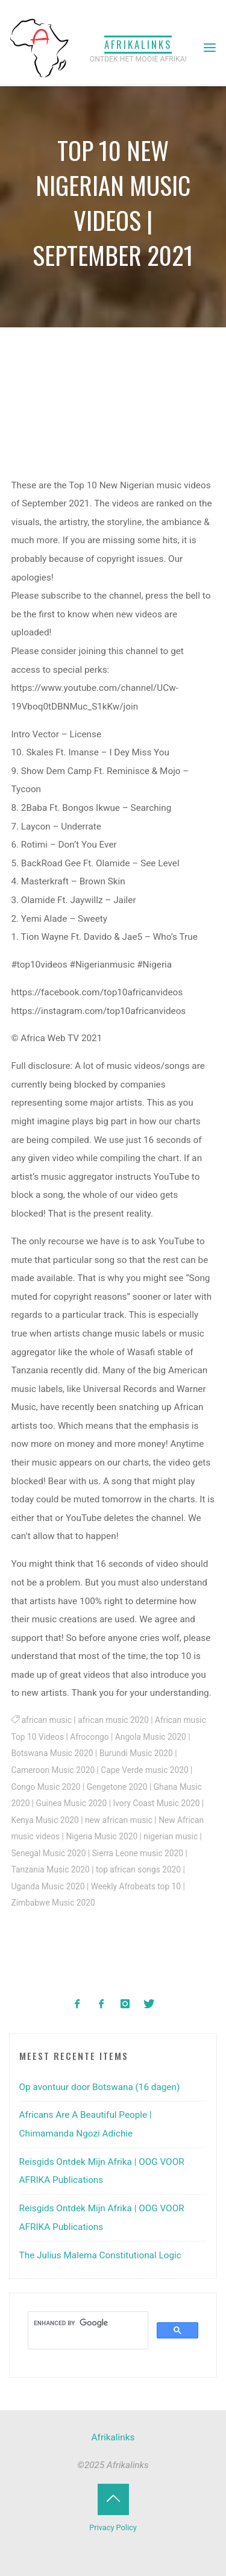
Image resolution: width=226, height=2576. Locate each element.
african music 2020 (113, 1720)
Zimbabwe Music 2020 (53, 1902)
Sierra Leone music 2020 (137, 1853)
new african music (118, 1820)
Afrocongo (90, 1737)
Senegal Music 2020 (48, 1853)
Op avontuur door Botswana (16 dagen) (99, 2087)
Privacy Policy (112, 2527)
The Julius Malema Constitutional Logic (100, 2255)
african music (47, 1720)
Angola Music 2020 (150, 1737)
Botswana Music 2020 (52, 1754)
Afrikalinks (138, 44)
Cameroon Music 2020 (53, 1770)
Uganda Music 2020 (48, 1886)
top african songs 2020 (138, 1869)
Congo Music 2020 (46, 1787)
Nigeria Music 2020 (102, 1836)
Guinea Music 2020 (71, 1803)
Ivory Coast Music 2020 (156, 1803)
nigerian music (171, 1836)
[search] (87, 2323)
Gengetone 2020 (117, 1787)
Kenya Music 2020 (45, 1820)
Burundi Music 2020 (136, 1754)
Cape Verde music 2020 (145, 1770)
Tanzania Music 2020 (50, 1869)
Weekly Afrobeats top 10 (136, 1886)
